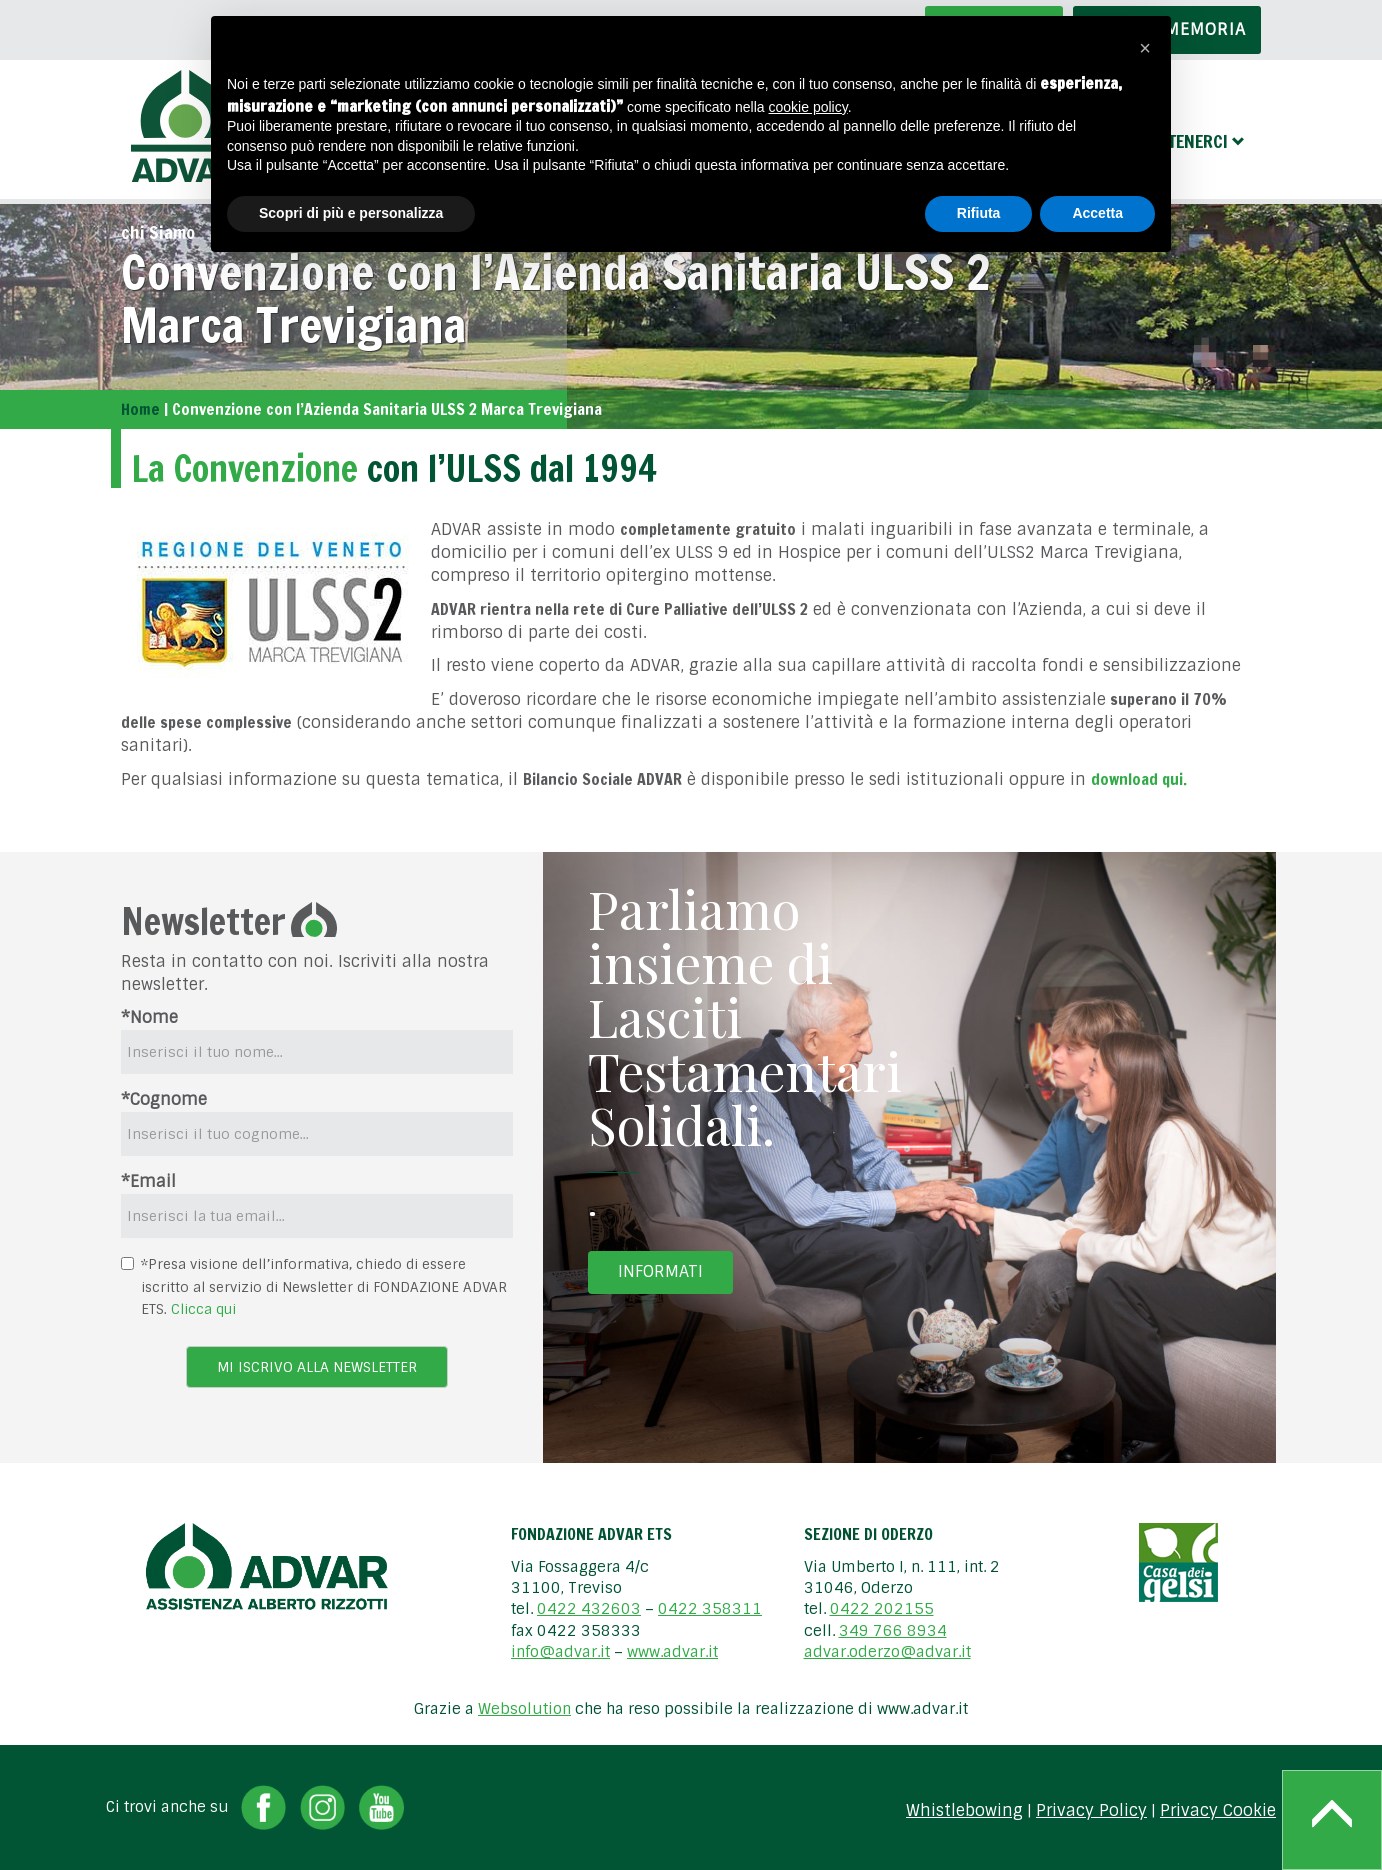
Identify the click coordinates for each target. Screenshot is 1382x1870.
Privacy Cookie (1218, 1811)
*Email (148, 1181)
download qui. (1139, 779)
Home (140, 409)
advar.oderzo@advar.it (887, 1652)
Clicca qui (203, 1309)
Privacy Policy (1091, 1811)
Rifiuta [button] (979, 213)
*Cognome (164, 1099)
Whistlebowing (964, 1811)
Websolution (524, 1709)
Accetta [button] (1097, 213)
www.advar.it (672, 1652)
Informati (660, 1271)
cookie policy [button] (808, 107)
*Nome (149, 1017)
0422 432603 (589, 1609)
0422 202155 (882, 1609)
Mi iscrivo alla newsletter (317, 1367)
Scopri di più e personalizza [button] (351, 213)
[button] (1145, 48)
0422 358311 (710, 1609)
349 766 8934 (893, 1631)
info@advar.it (560, 1652)
